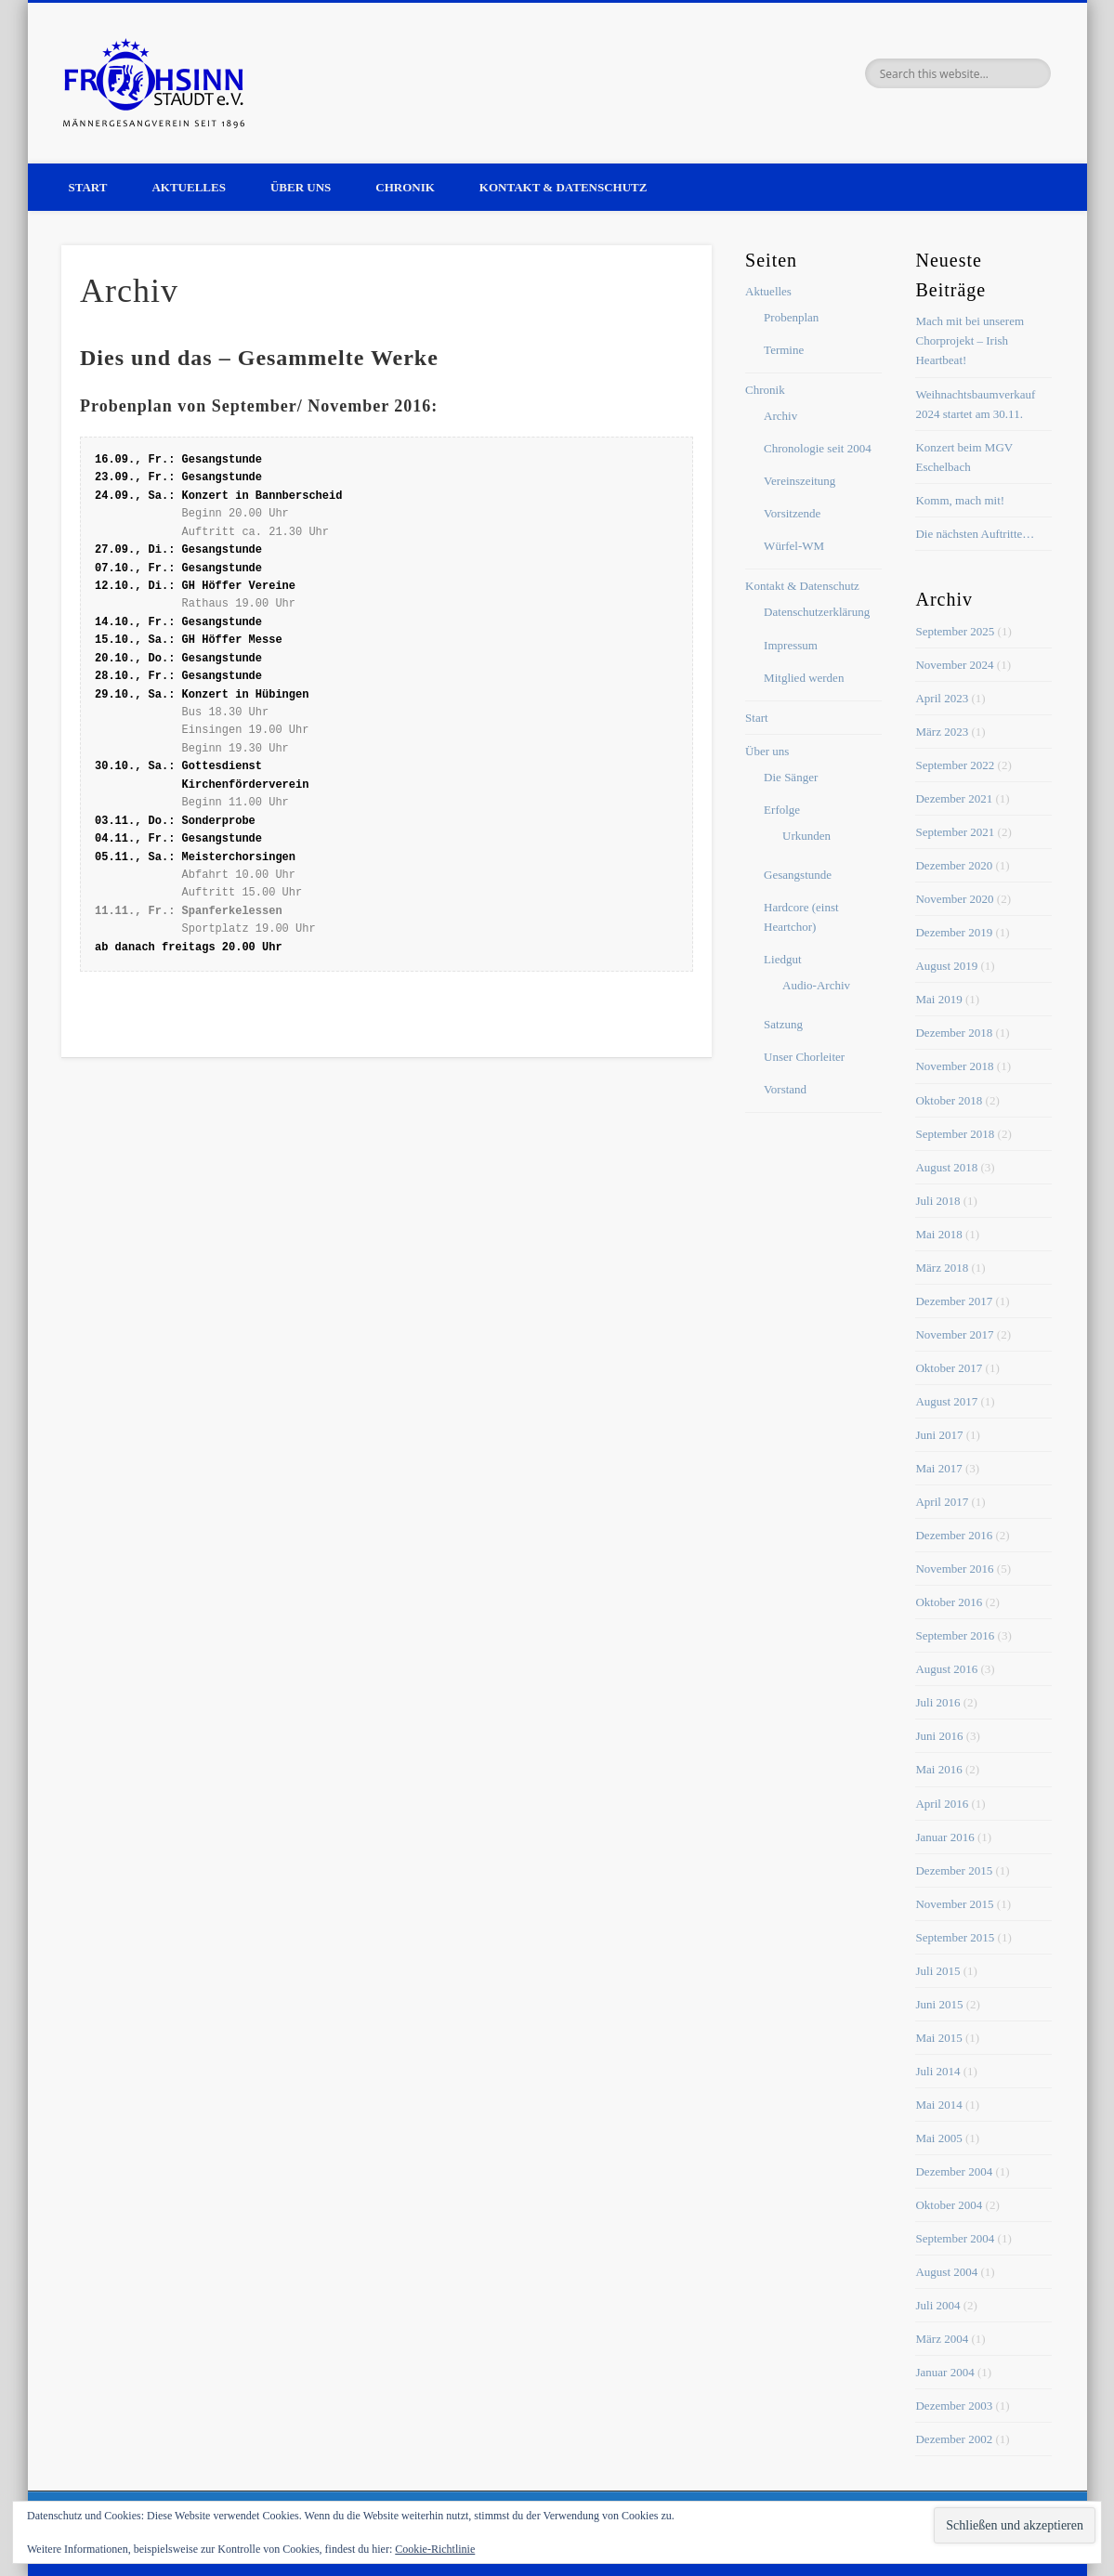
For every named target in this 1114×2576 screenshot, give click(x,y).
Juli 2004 (937, 2305)
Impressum (791, 645)
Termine (784, 350)
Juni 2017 (939, 1435)
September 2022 (954, 765)
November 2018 (954, 1066)
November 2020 (954, 899)
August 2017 (946, 1401)
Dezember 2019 (953, 932)
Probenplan (791, 317)
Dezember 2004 (953, 2171)
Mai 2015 (938, 2038)
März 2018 (941, 1268)
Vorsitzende (792, 513)
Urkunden (806, 836)
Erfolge (782, 810)
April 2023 (941, 698)
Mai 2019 (938, 999)
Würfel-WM (794, 546)
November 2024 (954, 665)
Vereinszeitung (799, 481)
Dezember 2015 (953, 1870)
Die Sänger (791, 777)
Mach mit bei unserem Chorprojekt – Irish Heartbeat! (969, 340)
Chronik (405, 187)
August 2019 (946, 966)
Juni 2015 (939, 2004)
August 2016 (946, 1669)
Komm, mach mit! (959, 500)
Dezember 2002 (953, 2439)
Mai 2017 (938, 1468)
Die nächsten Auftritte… (974, 534)
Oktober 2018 (948, 1100)
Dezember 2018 (953, 1033)
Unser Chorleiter (804, 1057)
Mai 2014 (938, 2105)
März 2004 (941, 2339)
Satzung (783, 1024)
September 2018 (954, 1134)
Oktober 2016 (948, 1602)
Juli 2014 (937, 2071)
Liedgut (782, 959)
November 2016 (954, 1569)
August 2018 (946, 1167)
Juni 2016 (939, 1736)
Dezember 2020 (953, 865)
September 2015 (954, 1937)
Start (88, 187)
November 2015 (954, 1904)
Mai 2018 (938, 1234)
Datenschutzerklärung (817, 612)
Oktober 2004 (948, 2205)
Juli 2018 (937, 1201)
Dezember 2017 (953, 1301)
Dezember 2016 (953, 1535)
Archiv (780, 416)
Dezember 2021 (953, 798)
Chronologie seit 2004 (818, 448)
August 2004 (946, 2272)
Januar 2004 (944, 2372)
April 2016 (941, 1804)
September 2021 (954, 832)
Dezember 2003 (953, 2406)
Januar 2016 (944, 1837)
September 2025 (954, 631)
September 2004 (954, 2238)
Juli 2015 (937, 1971)
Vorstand (785, 1089)
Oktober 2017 (948, 1368)
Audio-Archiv (816, 985)
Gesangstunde (798, 875)
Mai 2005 (938, 2138)
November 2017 (954, 1334)
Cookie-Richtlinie (435, 2549)
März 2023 (941, 732)
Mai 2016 (938, 1769)
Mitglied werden (804, 678)
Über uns (300, 187)
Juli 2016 (937, 1702)
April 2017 (941, 1502)
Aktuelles (188, 187)
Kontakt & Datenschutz (563, 187)
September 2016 (954, 1635)
